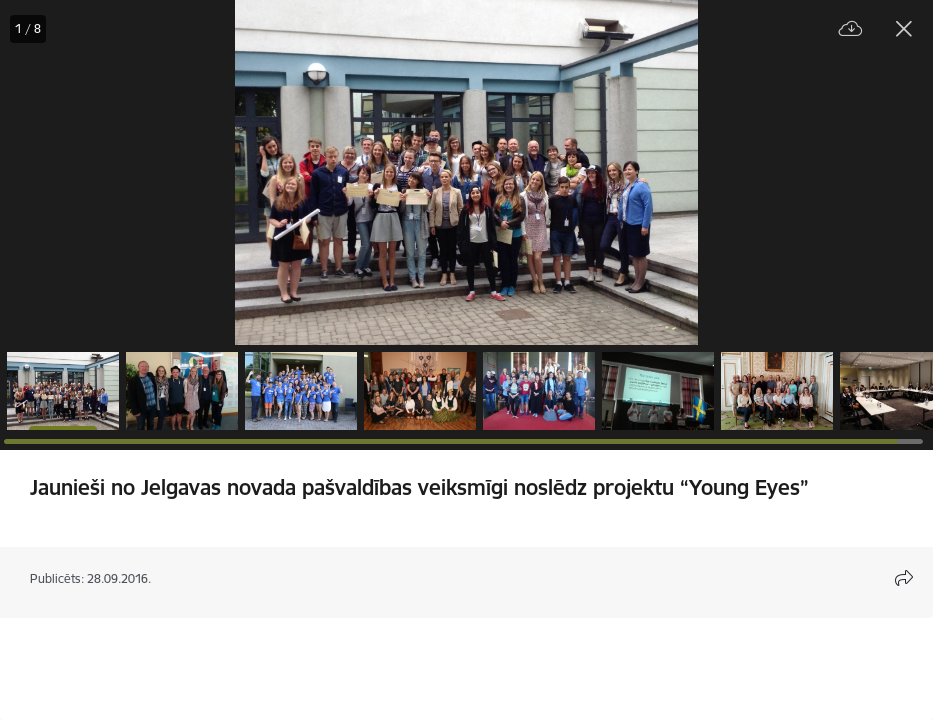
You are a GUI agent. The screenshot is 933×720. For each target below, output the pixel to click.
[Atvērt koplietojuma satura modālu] (904, 578)
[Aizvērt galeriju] (904, 29)
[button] (63, 391)
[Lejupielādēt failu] (851, 29)
